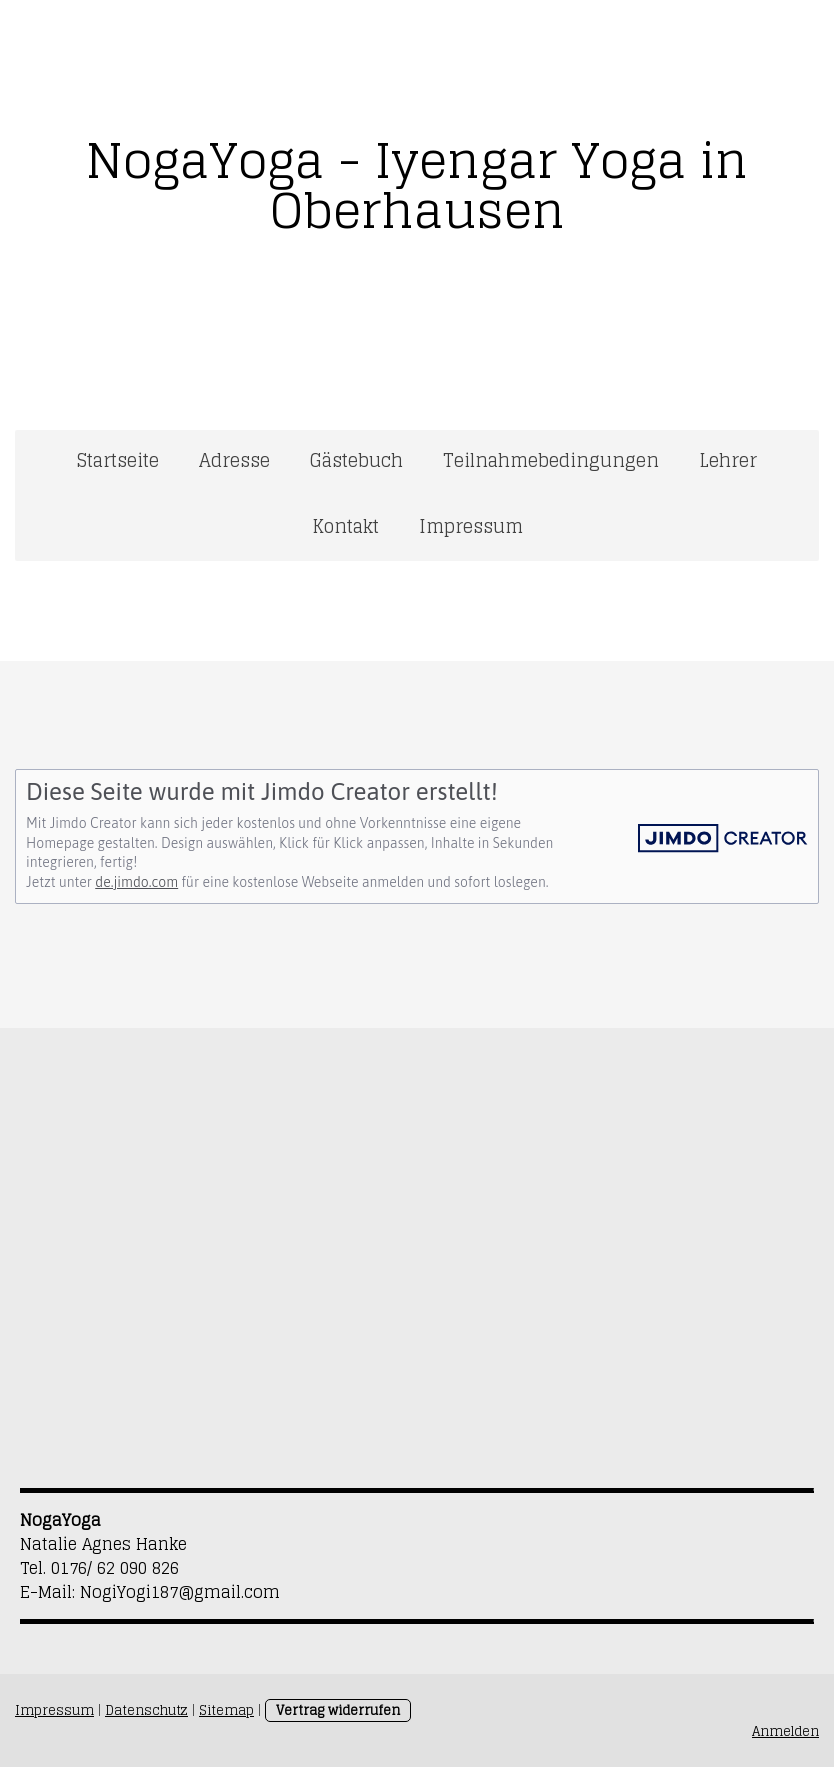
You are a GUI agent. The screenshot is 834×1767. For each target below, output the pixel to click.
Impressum (471, 526)
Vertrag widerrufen (338, 1710)
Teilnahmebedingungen (551, 460)
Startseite (118, 460)
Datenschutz (146, 1710)
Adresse (234, 460)
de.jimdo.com (136, 882)
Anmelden (785, 1731)
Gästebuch (356, 460)
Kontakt (345, 526)
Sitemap (226, 1710)
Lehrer (728, 460)
